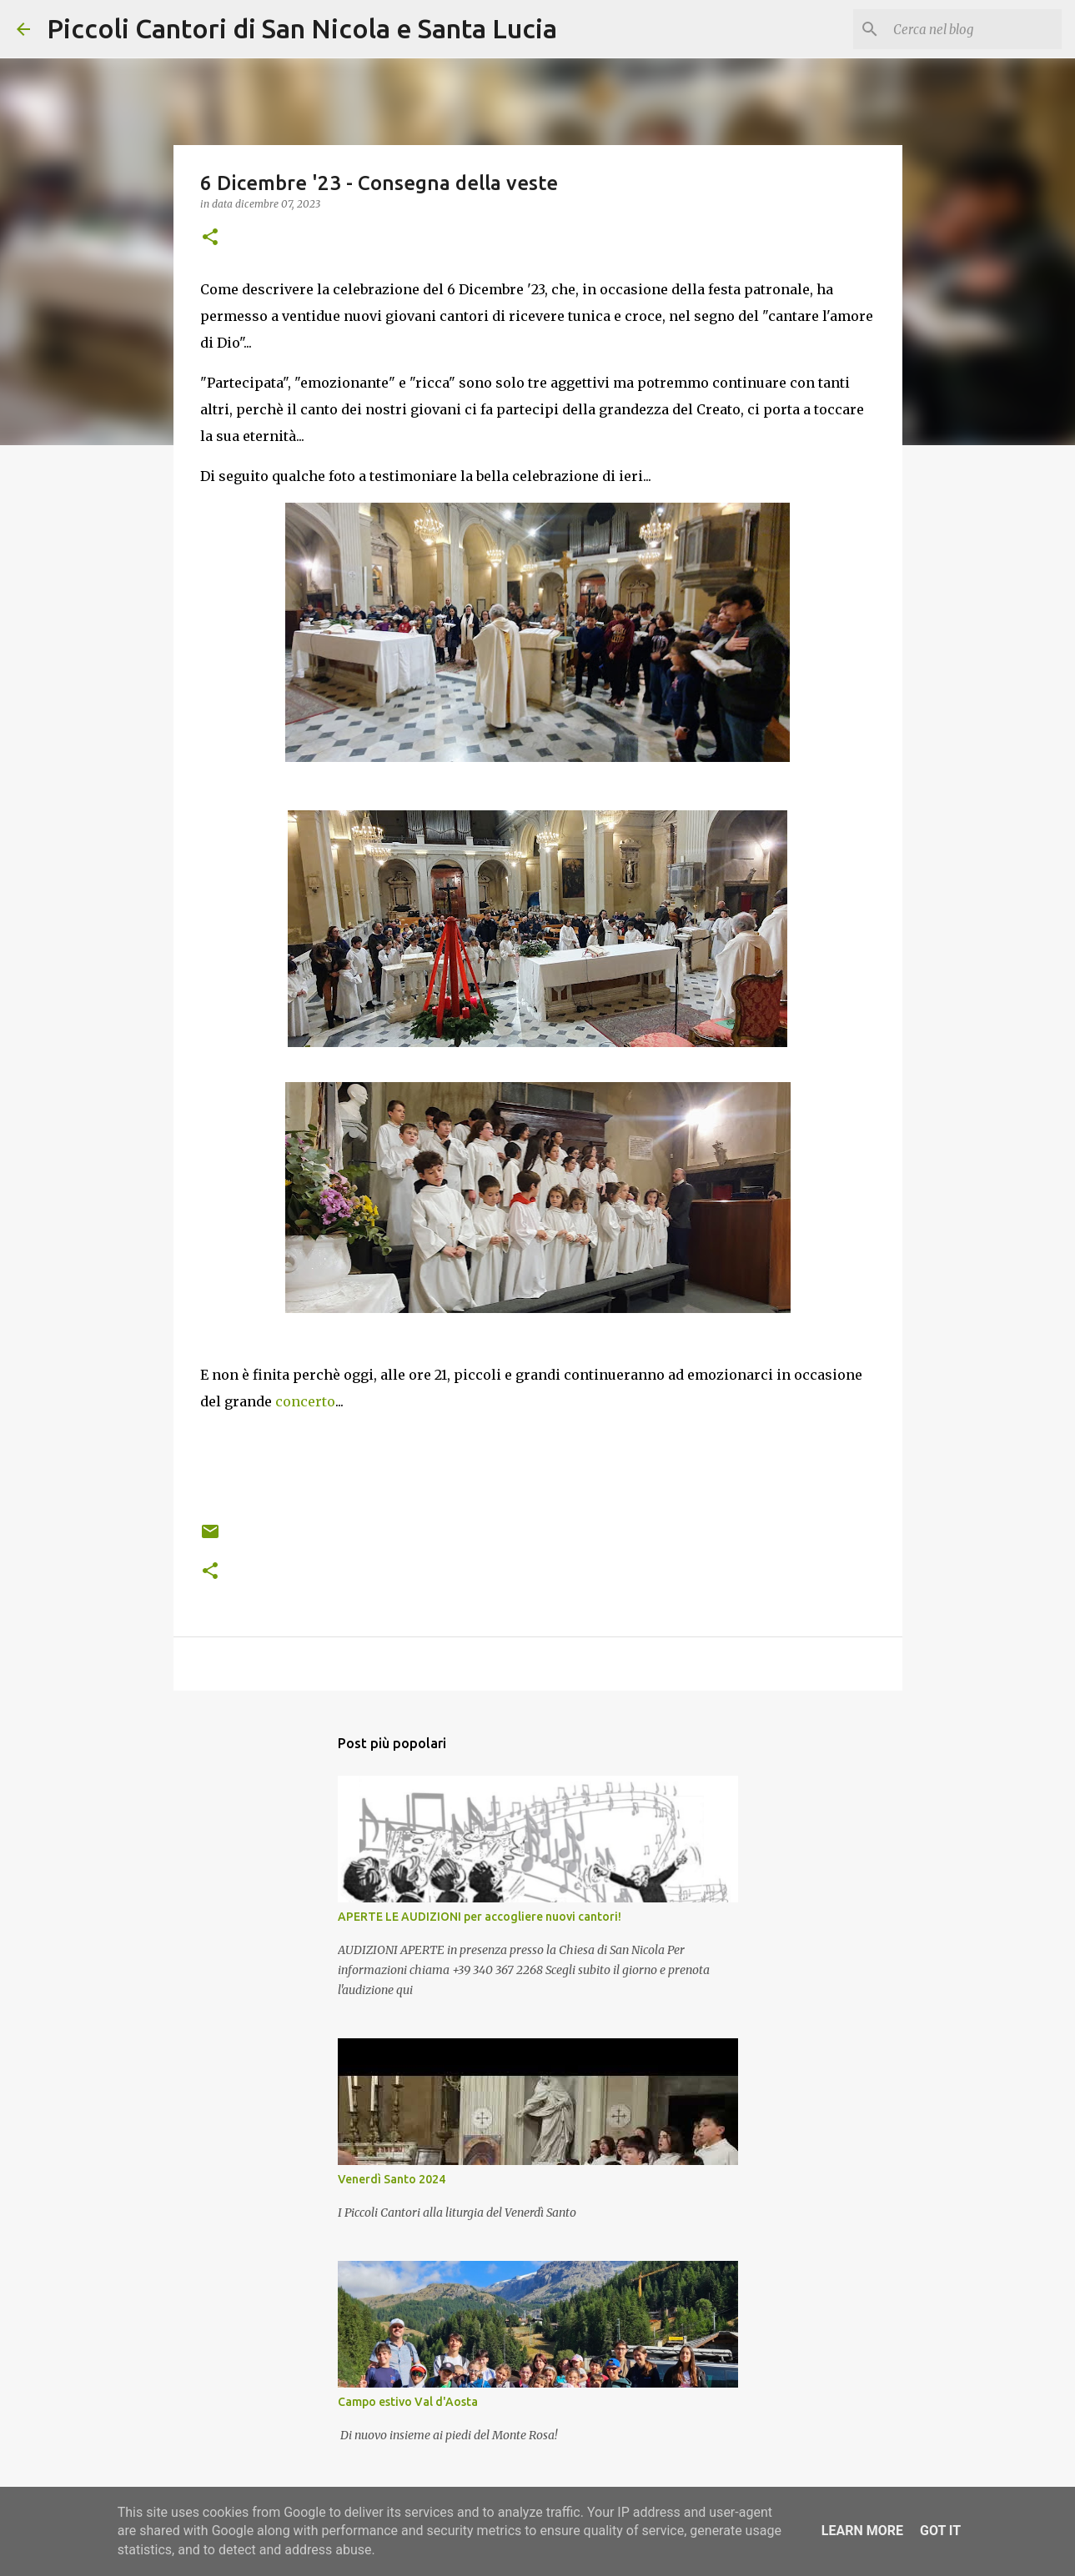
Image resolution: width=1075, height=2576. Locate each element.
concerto (305, 1401)
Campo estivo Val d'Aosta (408, 2401)
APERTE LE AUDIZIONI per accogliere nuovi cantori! (479, 1916)
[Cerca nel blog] (974, 29)
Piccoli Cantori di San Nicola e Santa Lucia (302, 28)
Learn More (862, 2530)
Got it (940, 2530)
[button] (210, 238)
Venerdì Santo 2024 (391, 2179)
